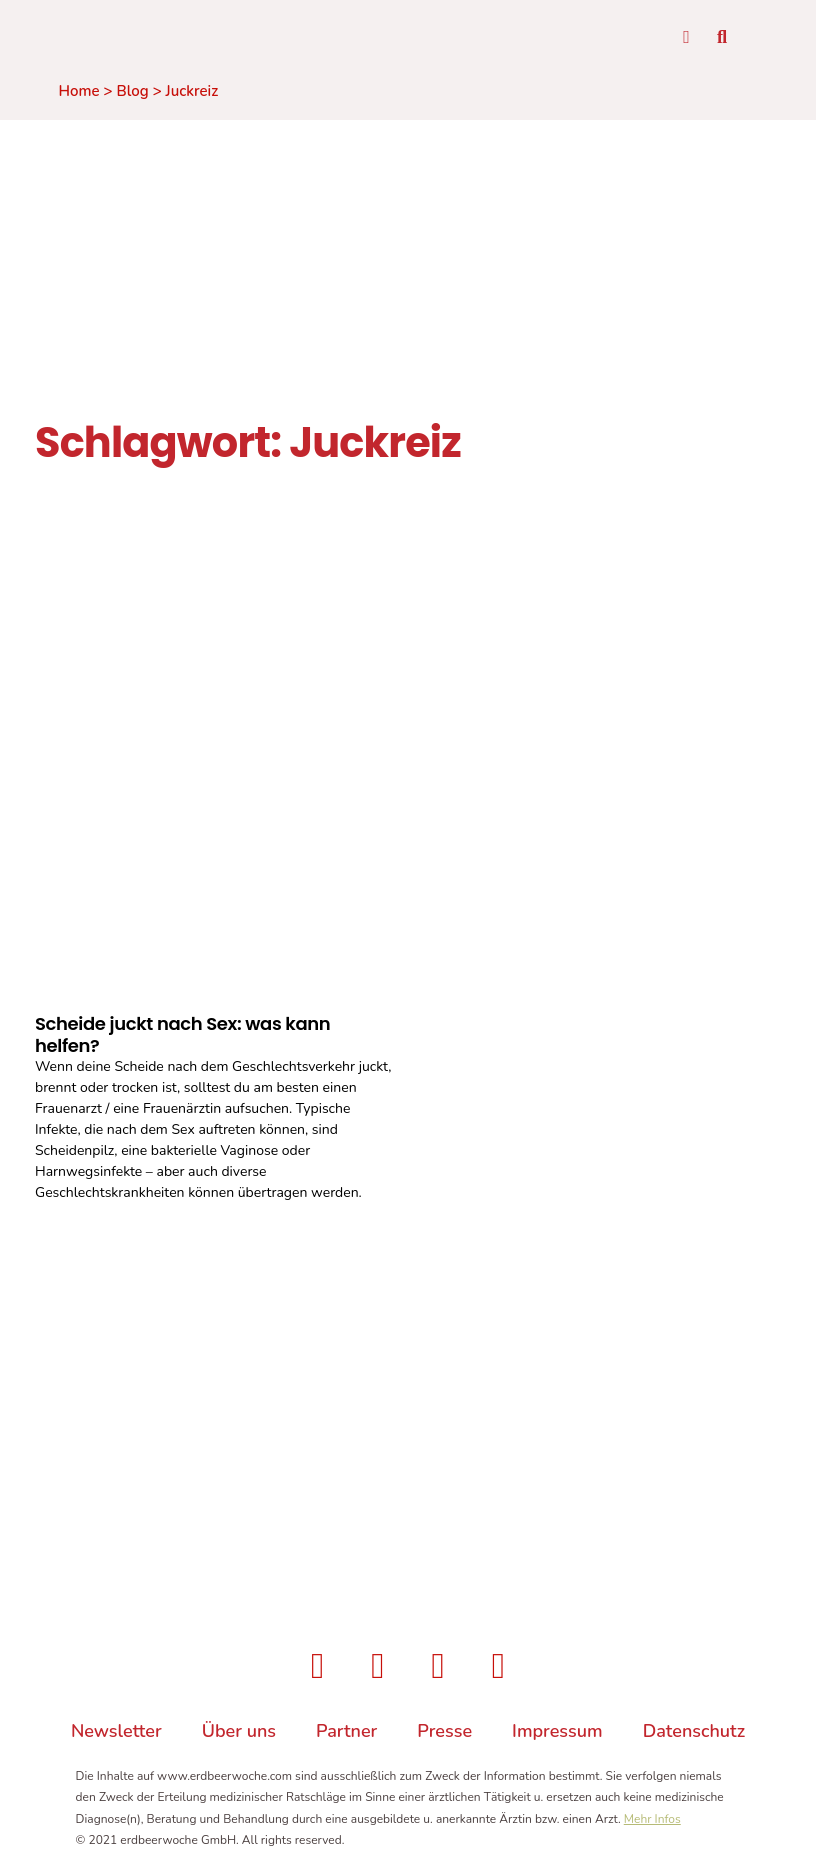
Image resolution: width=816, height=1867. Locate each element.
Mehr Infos (652, 1822)
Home (79, 92)
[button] (717, 42)
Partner (346, 1734)
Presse (444, 1734)
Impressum (557, 1734)
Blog (133, 92)
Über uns (239, 1734)
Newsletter (116, 1734)
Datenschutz (694, 1734)
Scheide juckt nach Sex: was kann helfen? (182, 1035)
